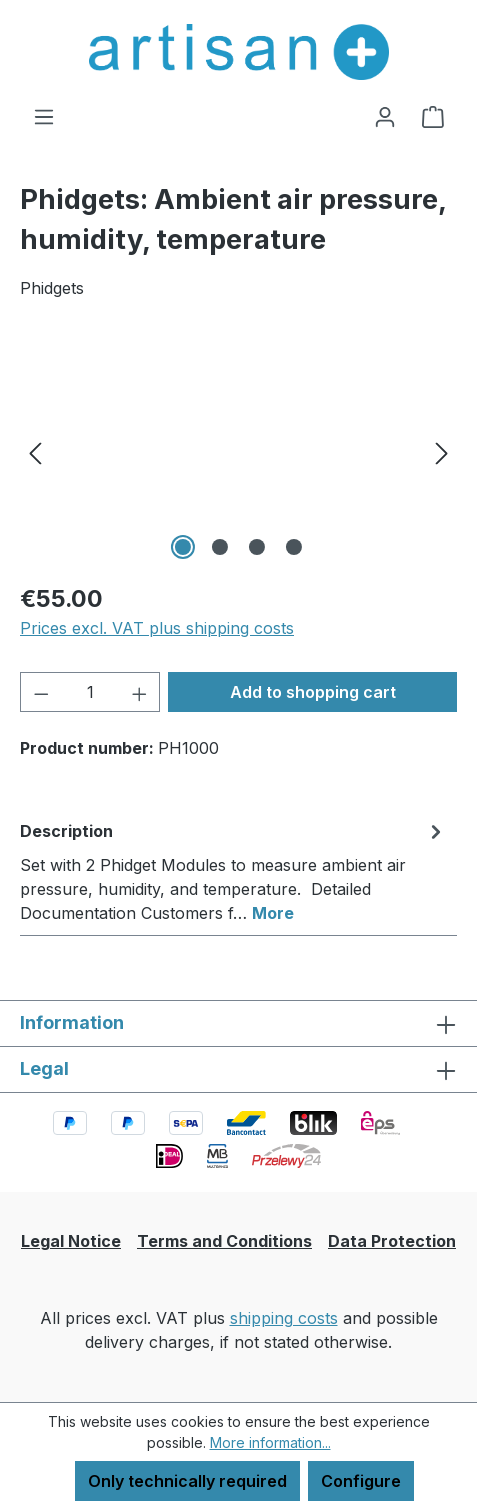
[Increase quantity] (140, 692)
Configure (361, 1481)
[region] (238, 452)
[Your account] (385, 116)
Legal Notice (71, 1241)
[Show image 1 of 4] (183, 547)
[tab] (233, 871)
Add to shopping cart (313, 692)
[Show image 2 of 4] (220, 547)
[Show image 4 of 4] (294, 547)
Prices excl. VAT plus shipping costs (157, 628)
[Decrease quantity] (41, 692)
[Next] (442, 452)
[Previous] (35, 452)
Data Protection (392, 1241)
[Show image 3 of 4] (257, 547)
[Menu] (44, 116)
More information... (270, 1442)
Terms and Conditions (224, 1241)
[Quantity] (90, 692)
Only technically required (187, 1481)
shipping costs (284, 1318)
